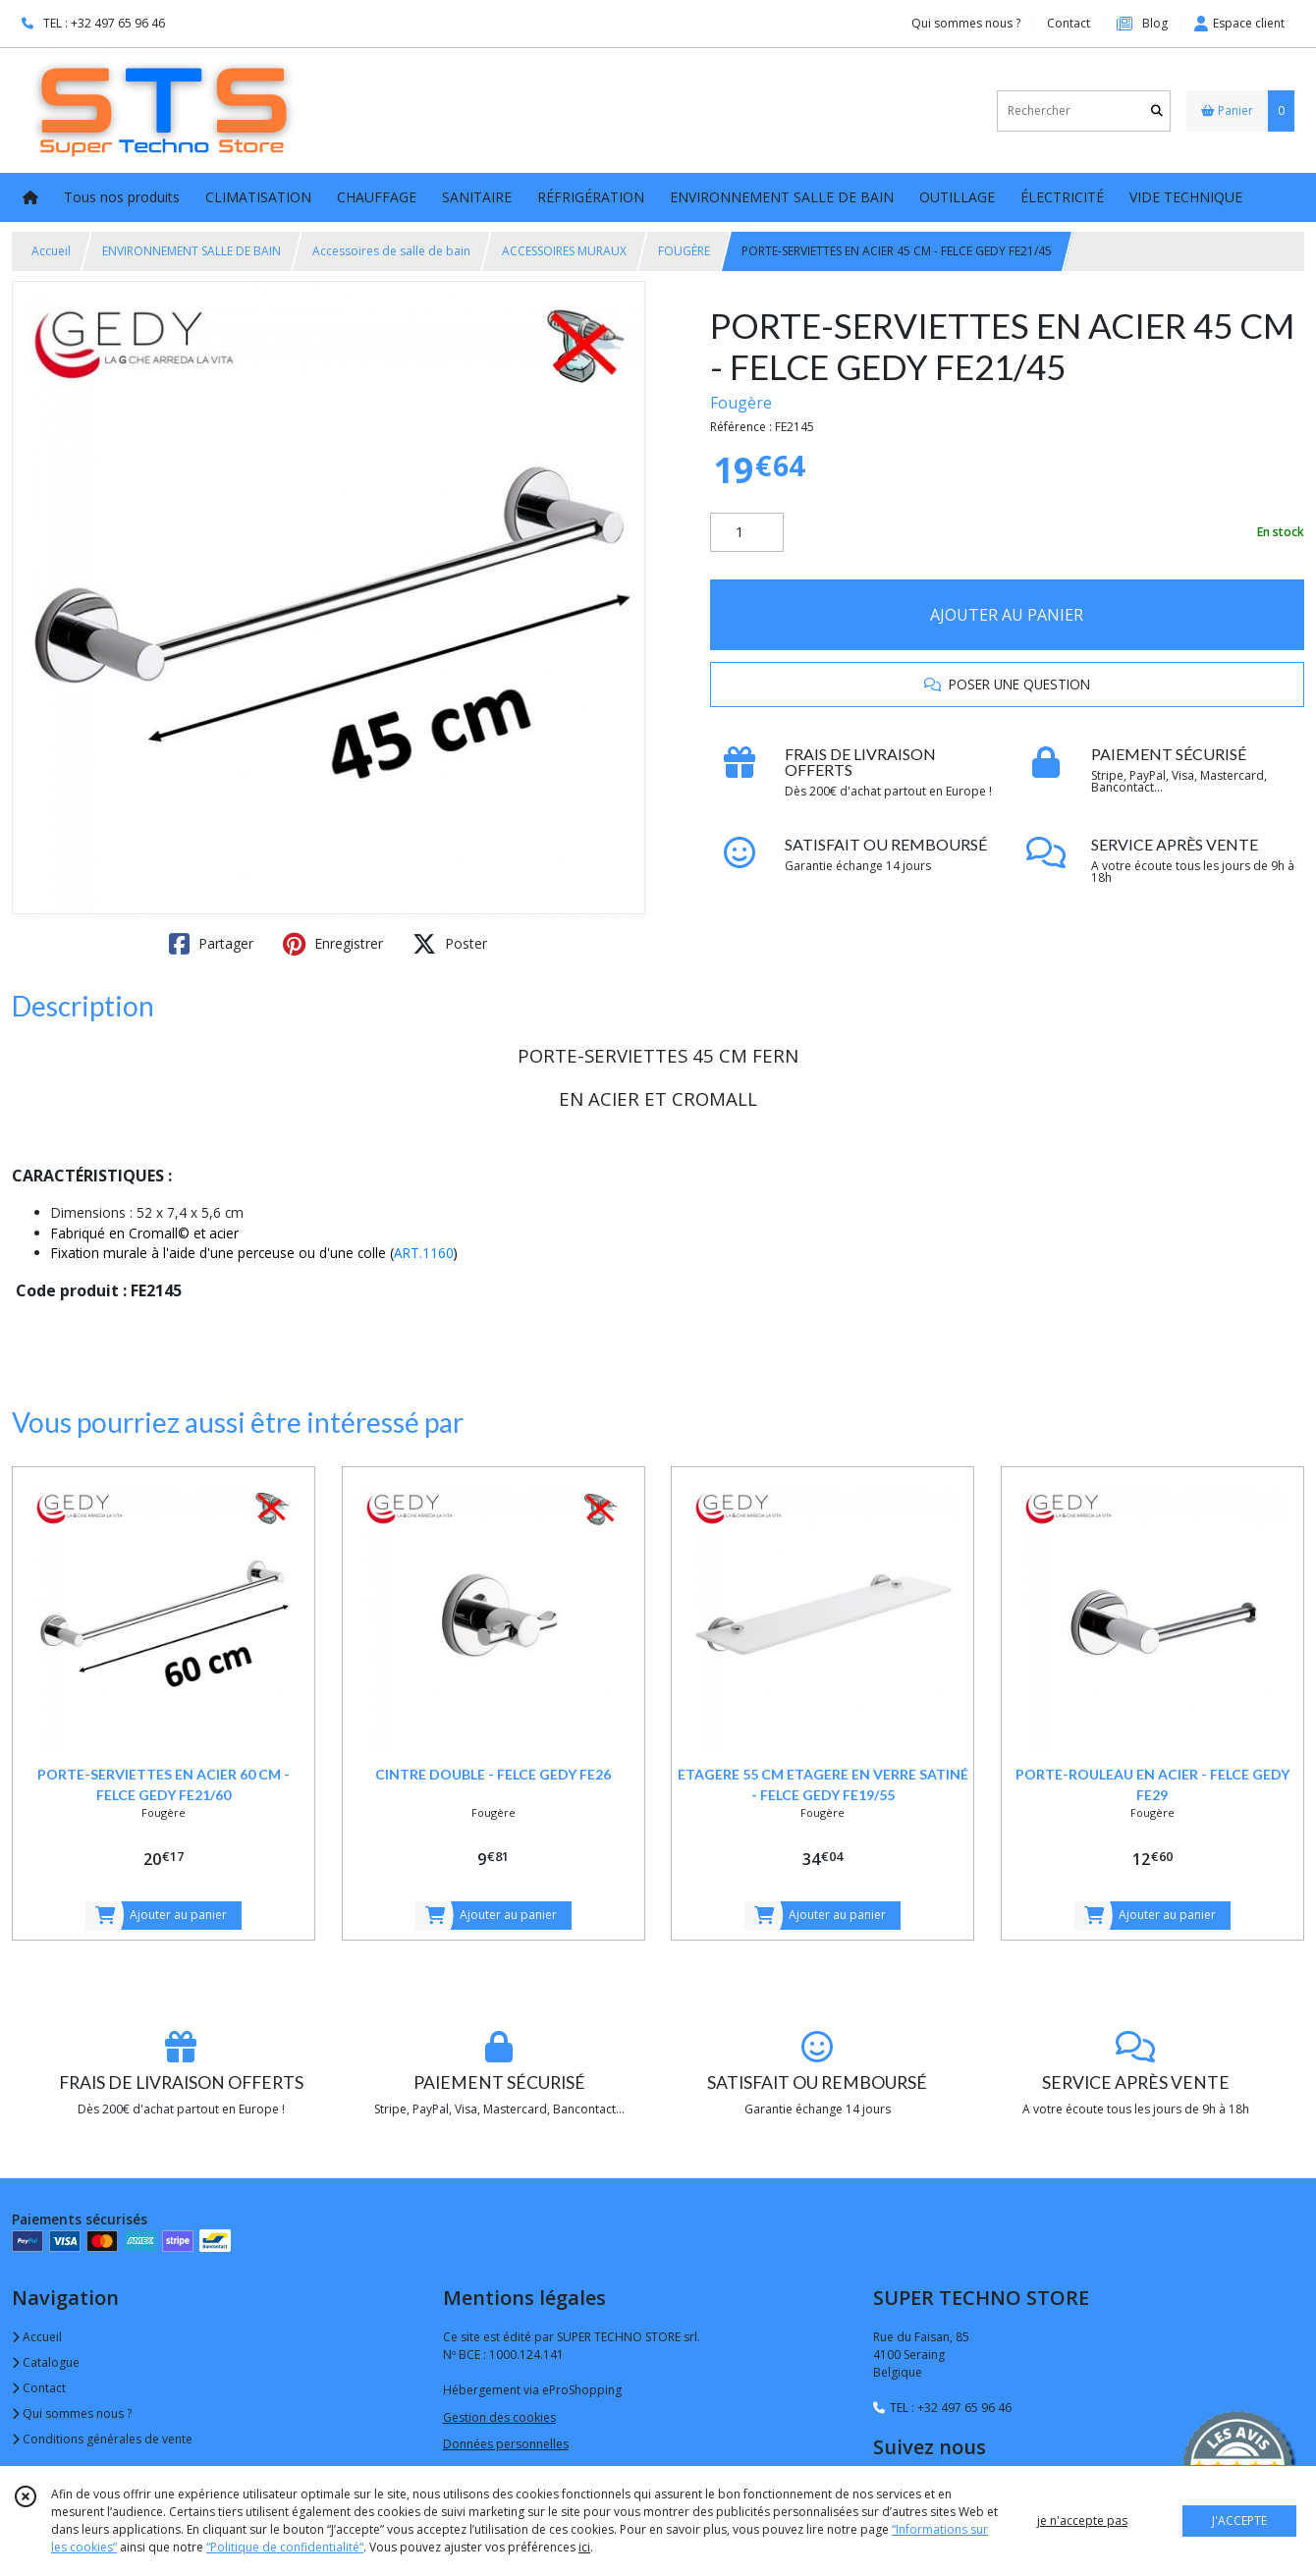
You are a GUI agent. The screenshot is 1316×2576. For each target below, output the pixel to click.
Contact (1068, 23)
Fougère (741, 402)
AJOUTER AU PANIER (1006, 615)
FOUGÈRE (684, 251)
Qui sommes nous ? (72, 2413)
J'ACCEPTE (1239, 2520)
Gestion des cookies (499, 2417)
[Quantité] (747, 532)
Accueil (51, 251)
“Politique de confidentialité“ (284, 2547)
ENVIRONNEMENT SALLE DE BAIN (191, 251)
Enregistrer (333, 944)
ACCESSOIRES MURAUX (564, 251)
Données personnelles (506, 2444)
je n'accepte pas (1082, 2520)
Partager (211, 944)
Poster (449, 944)
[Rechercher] (1157, 110)
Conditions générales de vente (102, 2439)
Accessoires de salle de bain (391, 251)
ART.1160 (424, 1252)
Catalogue (46, 2362)
